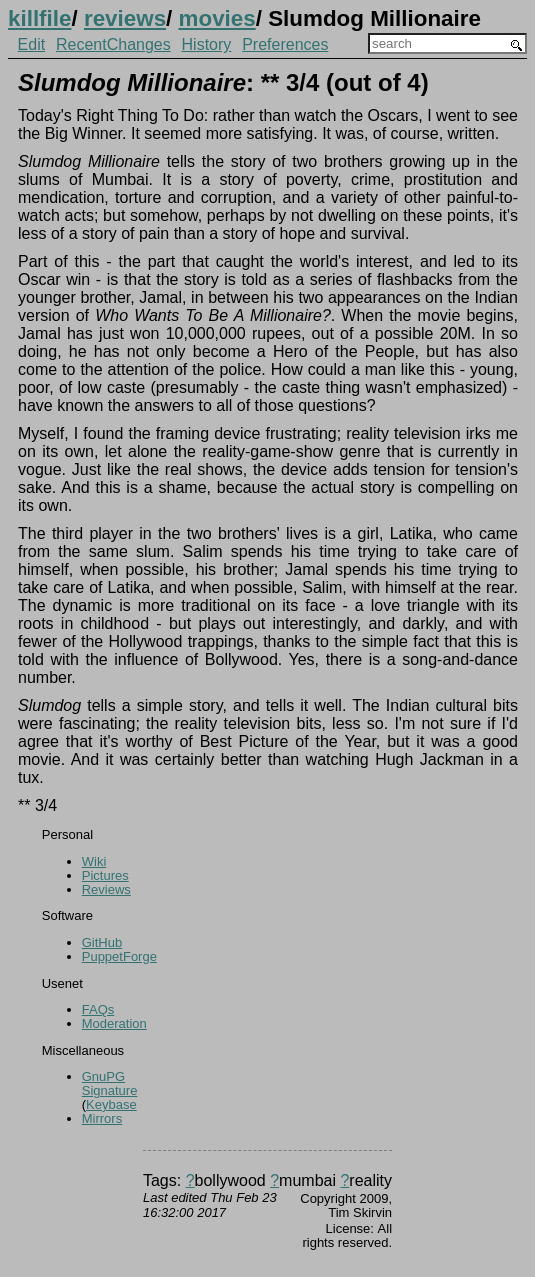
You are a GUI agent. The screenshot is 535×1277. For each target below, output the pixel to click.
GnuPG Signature (110, 1083)
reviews (125, 18)
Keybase (111, 1104)
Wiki (94, 861)
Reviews (106, 889)
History (207, 44)
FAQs (98, 1009)
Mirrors (102, 1118)
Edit (32, 44)
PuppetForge (119, 956)
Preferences (285, 44)
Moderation (114, 1023)
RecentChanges (113, 44)
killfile (39, 18)
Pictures (105, 875)
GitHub (102, 942)
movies (217, 18)
